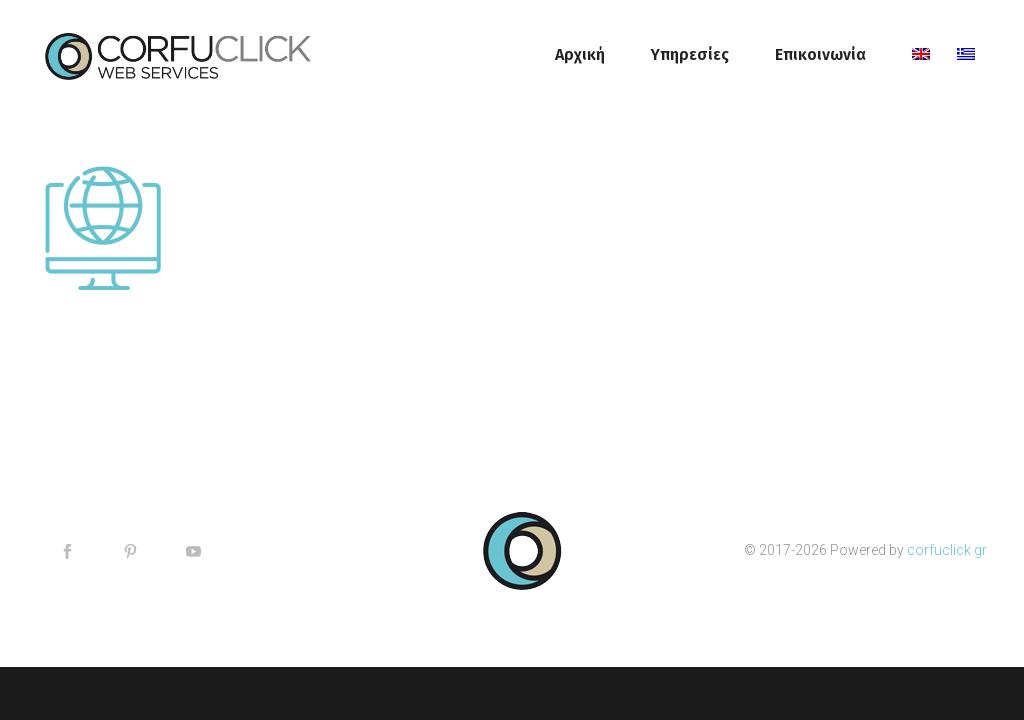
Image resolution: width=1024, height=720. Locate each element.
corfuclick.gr (947, 550)
